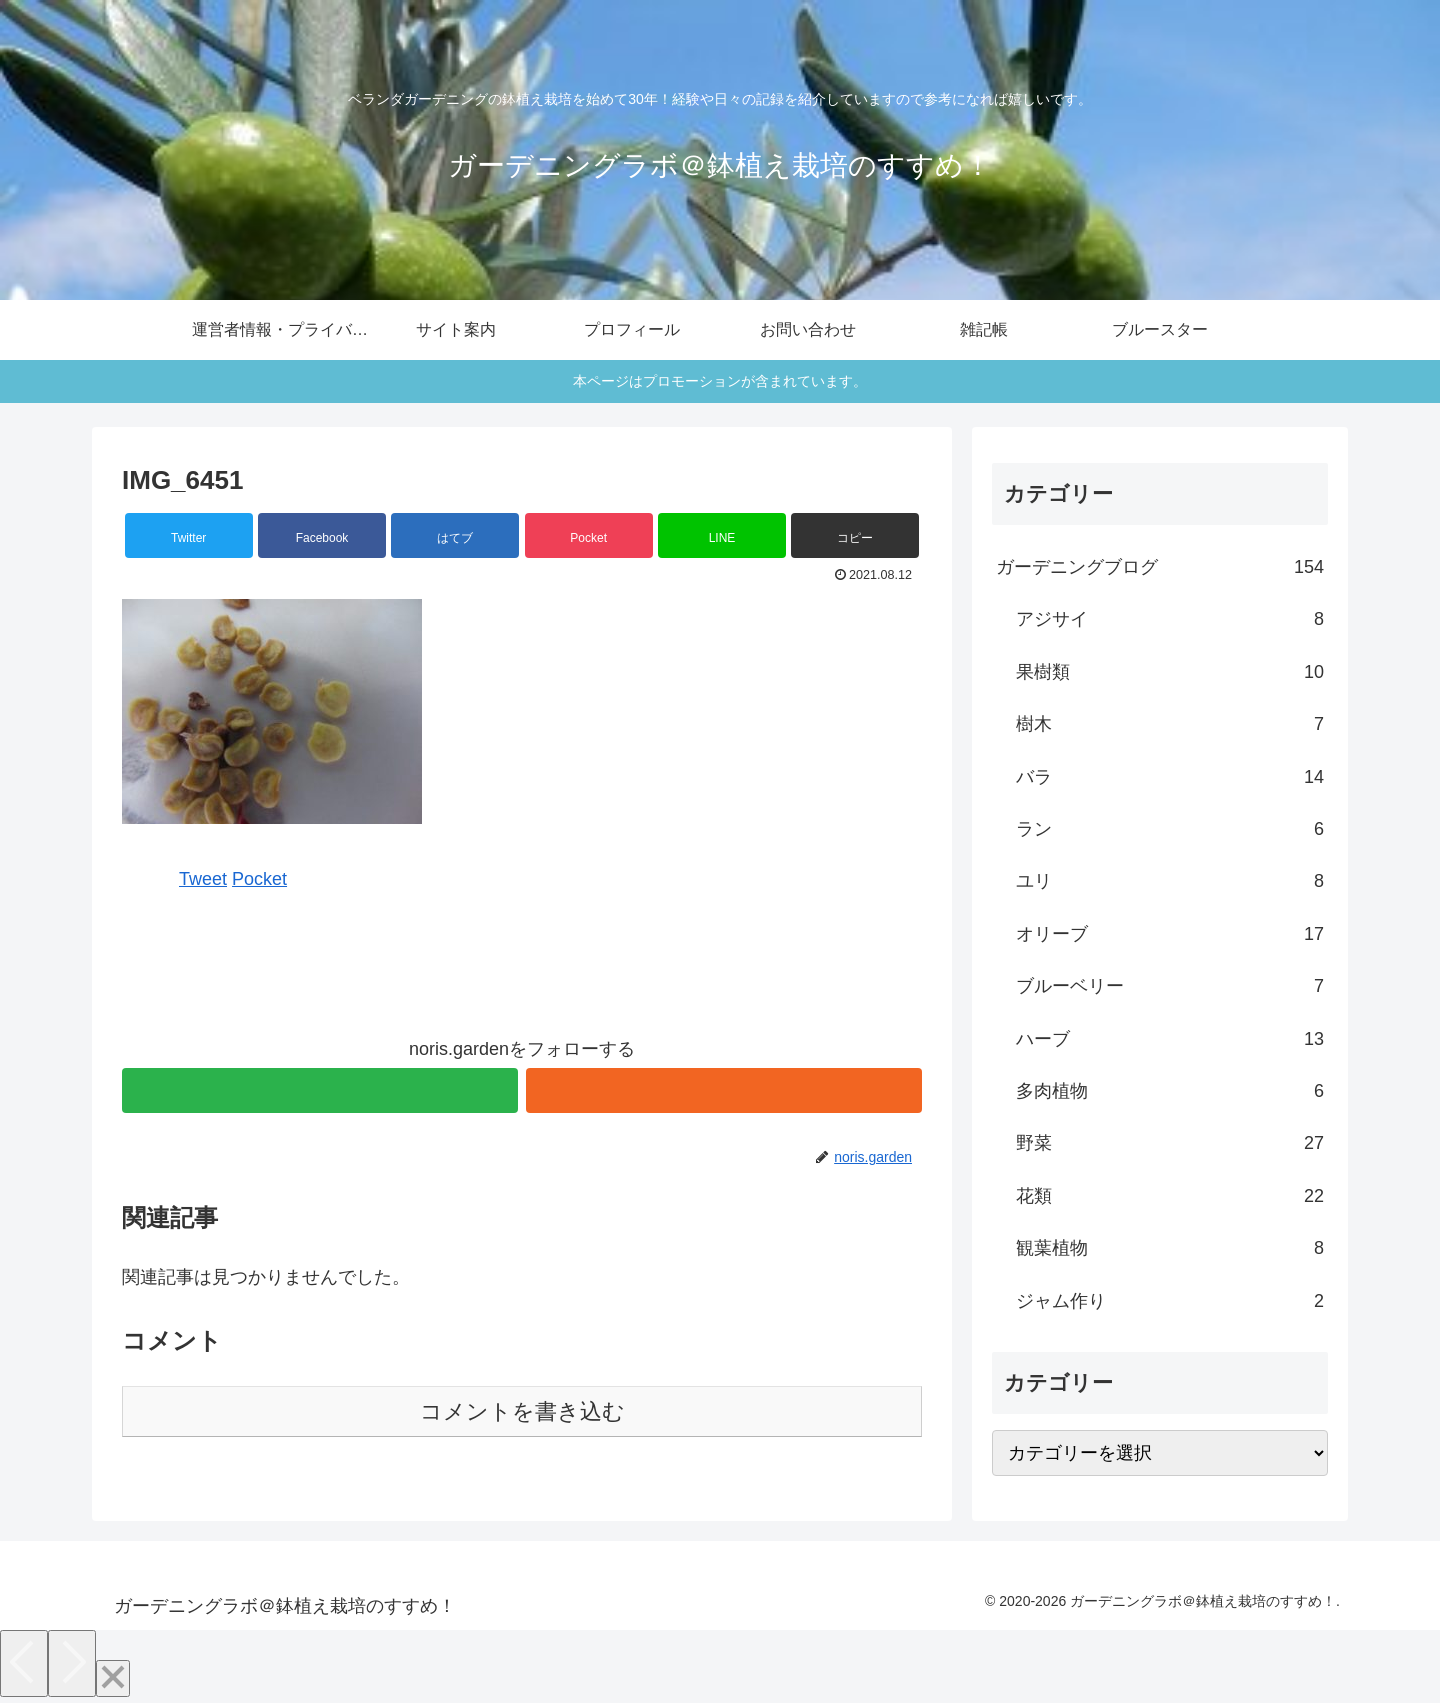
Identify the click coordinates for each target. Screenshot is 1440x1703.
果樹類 (1170, 672)
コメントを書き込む (522, 1411)
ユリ (1170, 881)
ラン (1170, 829)
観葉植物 (1170, 1248)
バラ (1170, 777)
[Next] (72, 1663)
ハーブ (1170, 1039)
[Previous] (24, 1663)
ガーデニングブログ (1160, 567)
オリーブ (1170, 934)
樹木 (1170, 724)
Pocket (259, 879)
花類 (1170, 1196)
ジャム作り (1170, 1301)
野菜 (1170, 1143)
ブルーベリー (1170, 986)
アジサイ (1170, 619)
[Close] (113, 1678)
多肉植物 (1170, 1091)
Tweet (203, 879)
